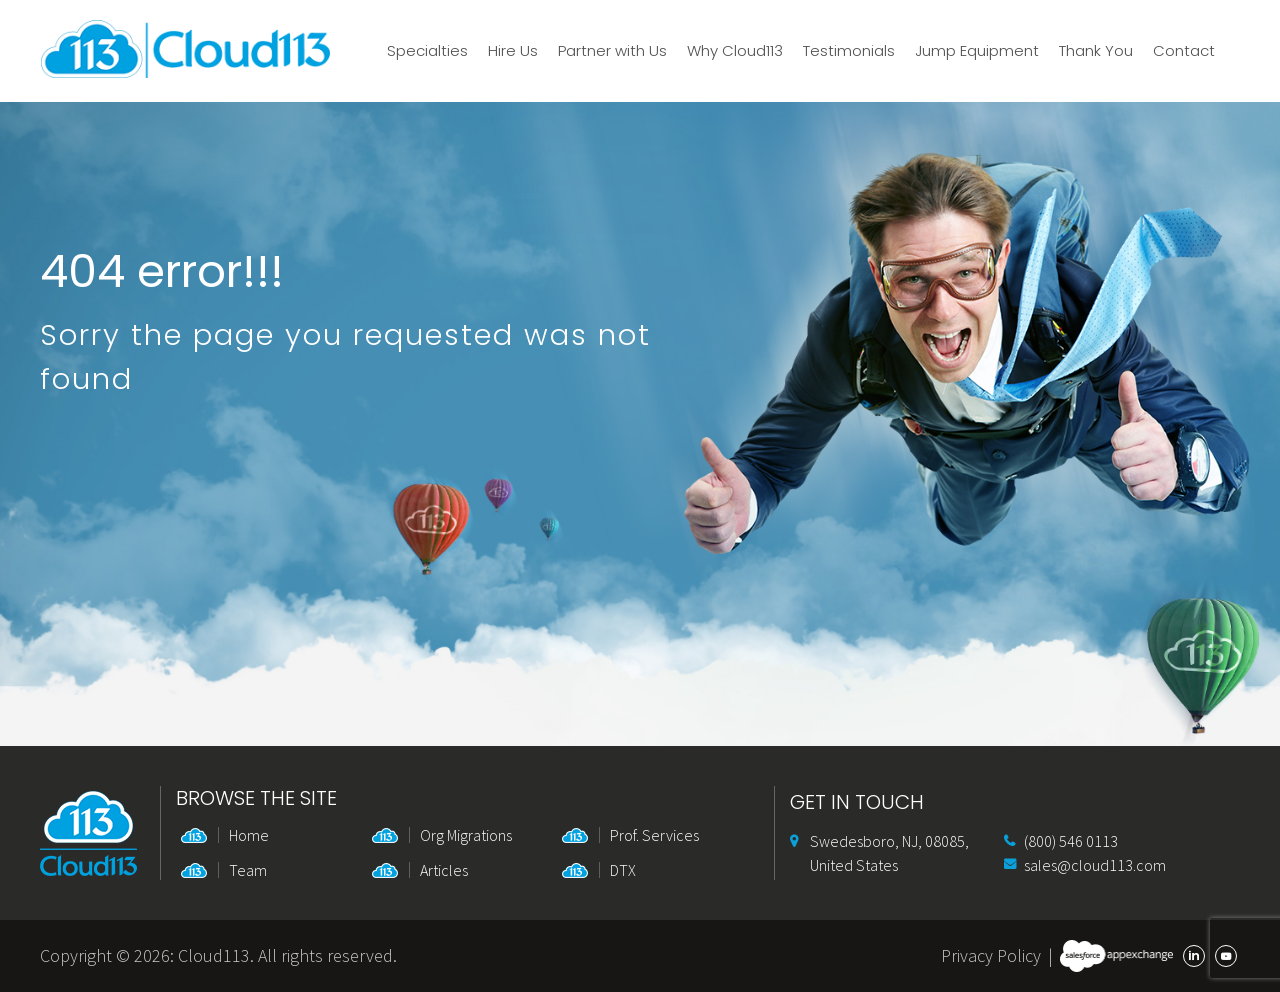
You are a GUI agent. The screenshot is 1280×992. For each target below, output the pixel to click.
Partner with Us (612, 51)
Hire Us (513, 51)
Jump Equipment (977, 51)
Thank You (1096, 51)
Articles (444, 870)
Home (249, 835)
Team (248, 870)
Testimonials (849, 51)
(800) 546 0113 (1071, 841)
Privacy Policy (991, 955)
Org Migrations (466, 835)
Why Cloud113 (735, 51)
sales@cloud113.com (1095, 865)
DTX (623, 870)
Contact (1184, 51)
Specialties (427, 51)
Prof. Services (654, 835)
